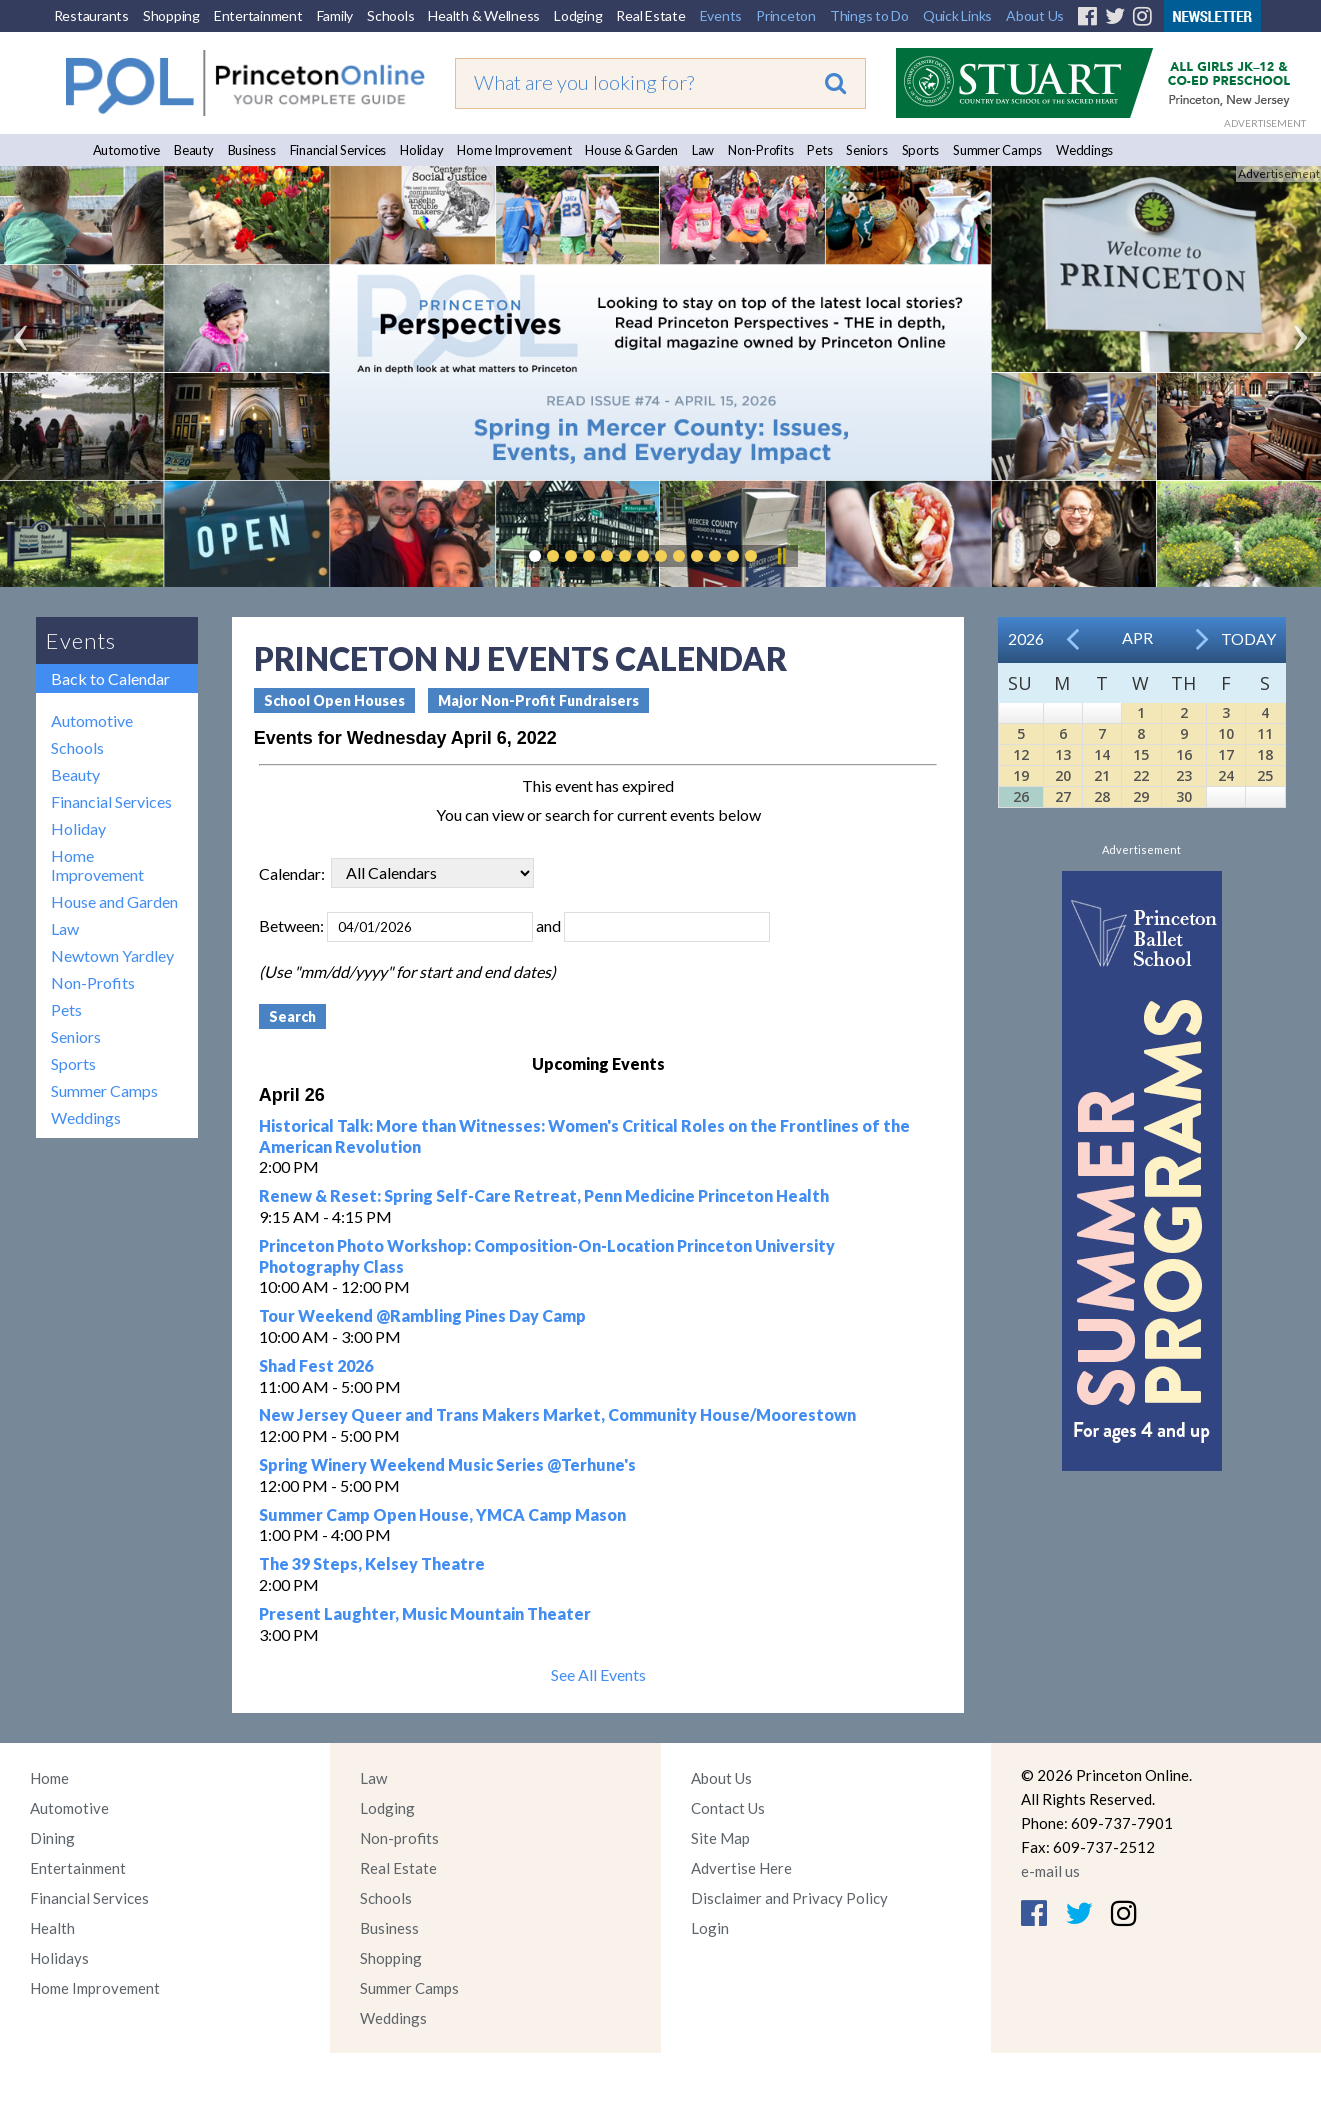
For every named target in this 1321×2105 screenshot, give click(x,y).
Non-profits (399, 1838)
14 (1102, 754)
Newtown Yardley (112, 955)
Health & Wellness (484, 15)
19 (1021, 775)
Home (49, 1778)
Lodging (578, 15)
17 (1226, 754)
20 (1063, 775)
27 (1063, 796)
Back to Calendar (110, 678)
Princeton (786, 15)
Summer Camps (997, 150)
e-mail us (1050, 1871)
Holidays (59, 1958)
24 (1226, 775)
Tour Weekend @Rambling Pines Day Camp (422, 1315)
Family (335, 15)
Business (252, 150)
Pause (781, 556)
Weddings (1084, 150)
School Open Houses (334, 700)
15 (1141, 754)
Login (710, 1928)
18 (1265, 754)
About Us (1035, 15)
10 (1226, 733)
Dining (52, 1838)
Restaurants (91, 15)
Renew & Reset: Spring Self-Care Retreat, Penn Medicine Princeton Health (544, 1195)
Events (721, 15)
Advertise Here (741, 1868)
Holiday (421, 150)
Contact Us (728, 1808)
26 (1021, 796)
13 (1063, 754)
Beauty (194, 150)
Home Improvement (514, 150)
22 (1141, 775)
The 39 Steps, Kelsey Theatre (372, 1563)
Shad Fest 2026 (316, 1365)
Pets (819, 150)
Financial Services (338, 150)
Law (703, 150)
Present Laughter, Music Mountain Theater (425, 1613)
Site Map (720, 1838)
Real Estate (650, 15)
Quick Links (957, 15)
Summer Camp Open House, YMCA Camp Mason (442, 1514)
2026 (1026, 638)
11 (1265, 733)
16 (1184, 754)
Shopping (171, 15)
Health (52, 1928)
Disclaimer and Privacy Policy (789, 1898)
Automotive (127, 150)
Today (1248, 638)
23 (1184, 775)
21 (1102, 775)
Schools (390, 15)
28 (1102, 796)
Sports (921, 150)
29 (1141, 796)
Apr (1137, 637)
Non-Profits (760, 150)
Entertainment (258, 15)
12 (1021, 754)
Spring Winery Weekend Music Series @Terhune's (447, 1464)
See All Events (598, 1674)
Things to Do (869, 15)
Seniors (866, 150)
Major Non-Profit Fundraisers (538, 700)
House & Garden (631, 150)
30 (1184, 796)
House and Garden (114, 901)
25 (1265, 775)
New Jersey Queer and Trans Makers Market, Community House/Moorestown (557, 1414)
